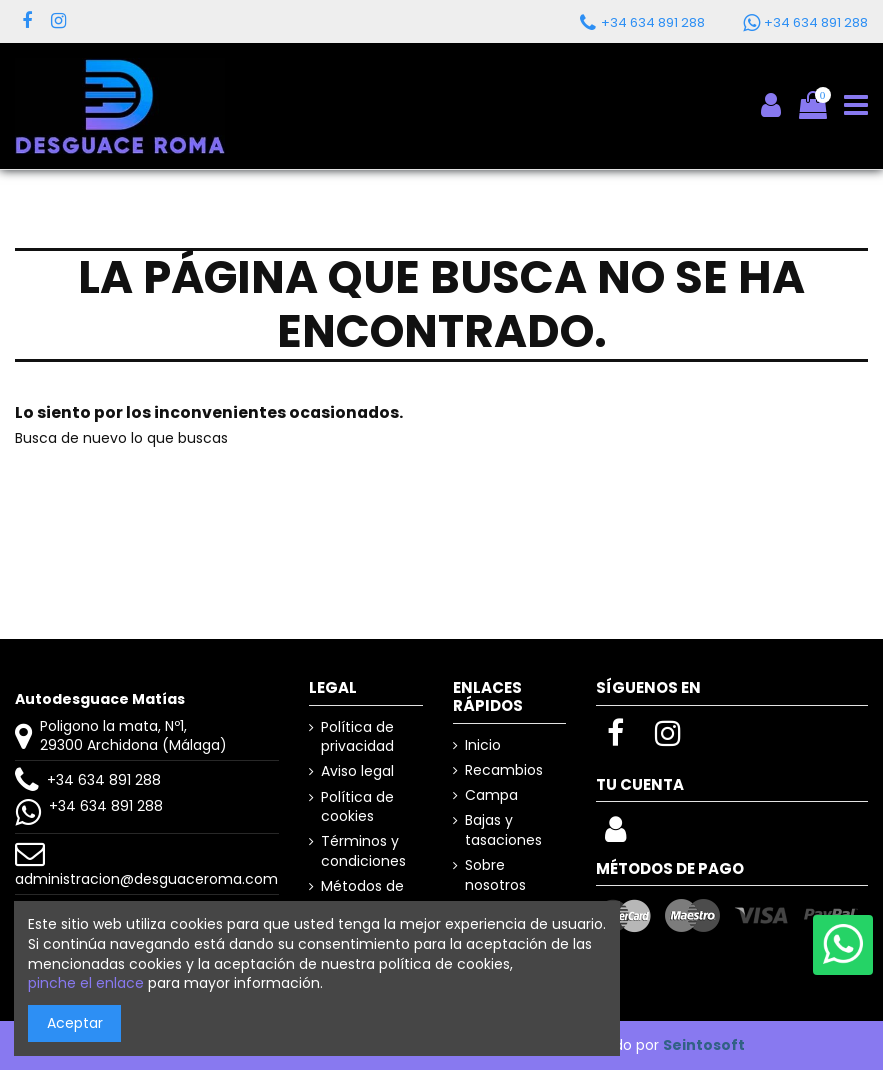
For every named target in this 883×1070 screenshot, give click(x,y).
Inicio (483, 745)
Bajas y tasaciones (503, 830)
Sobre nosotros (495, 875)
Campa (491, 795)
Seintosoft (704, 1045)
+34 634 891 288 (104, 780)
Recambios (504, 770)
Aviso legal (357, 771)
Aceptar (75, 1023)
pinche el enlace (86, 983)
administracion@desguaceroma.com (146, 879)
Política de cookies (357, 807)
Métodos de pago (362, 896)
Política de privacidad (357, 737)
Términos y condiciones (363, 851)
